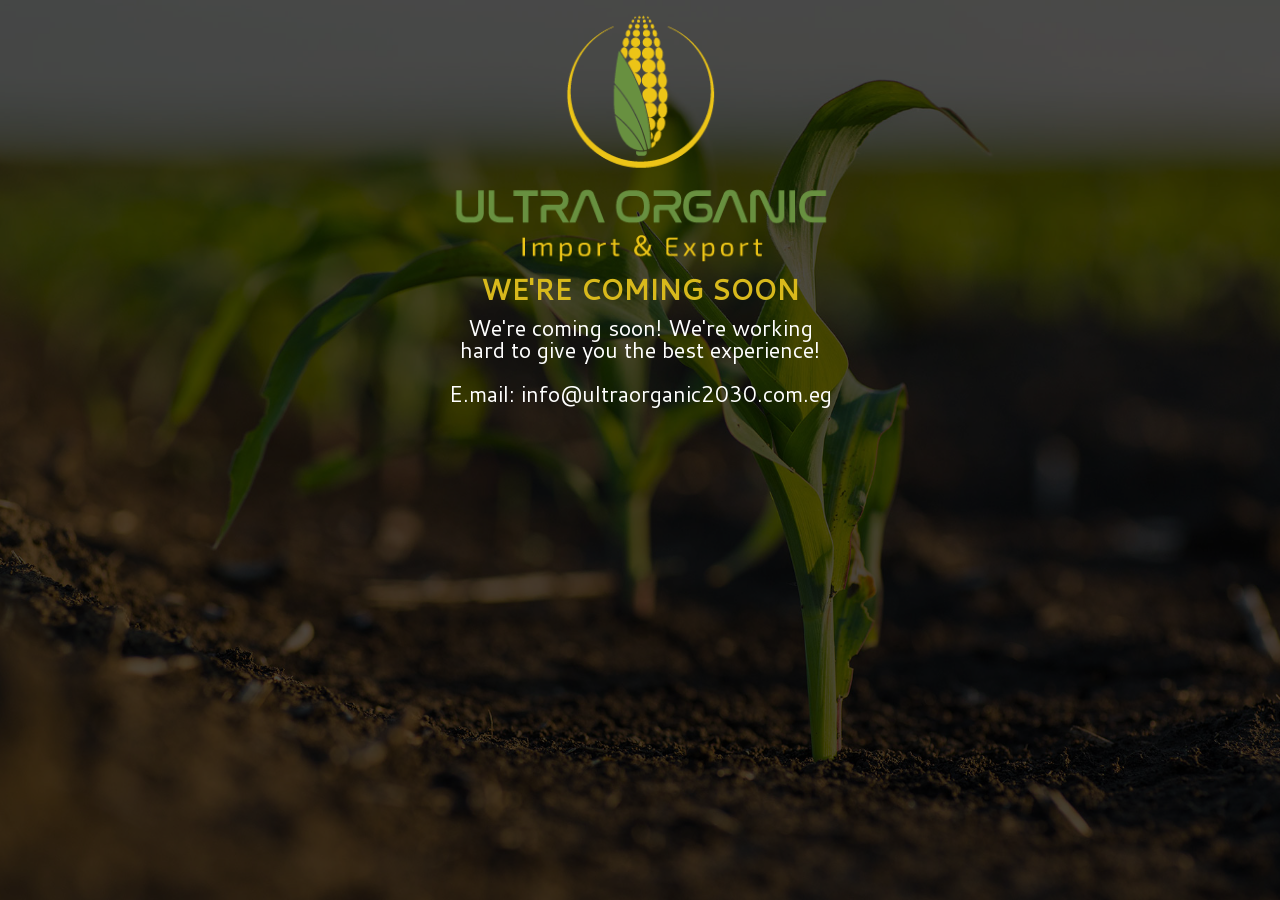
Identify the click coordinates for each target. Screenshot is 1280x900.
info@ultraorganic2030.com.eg (673, 393)
